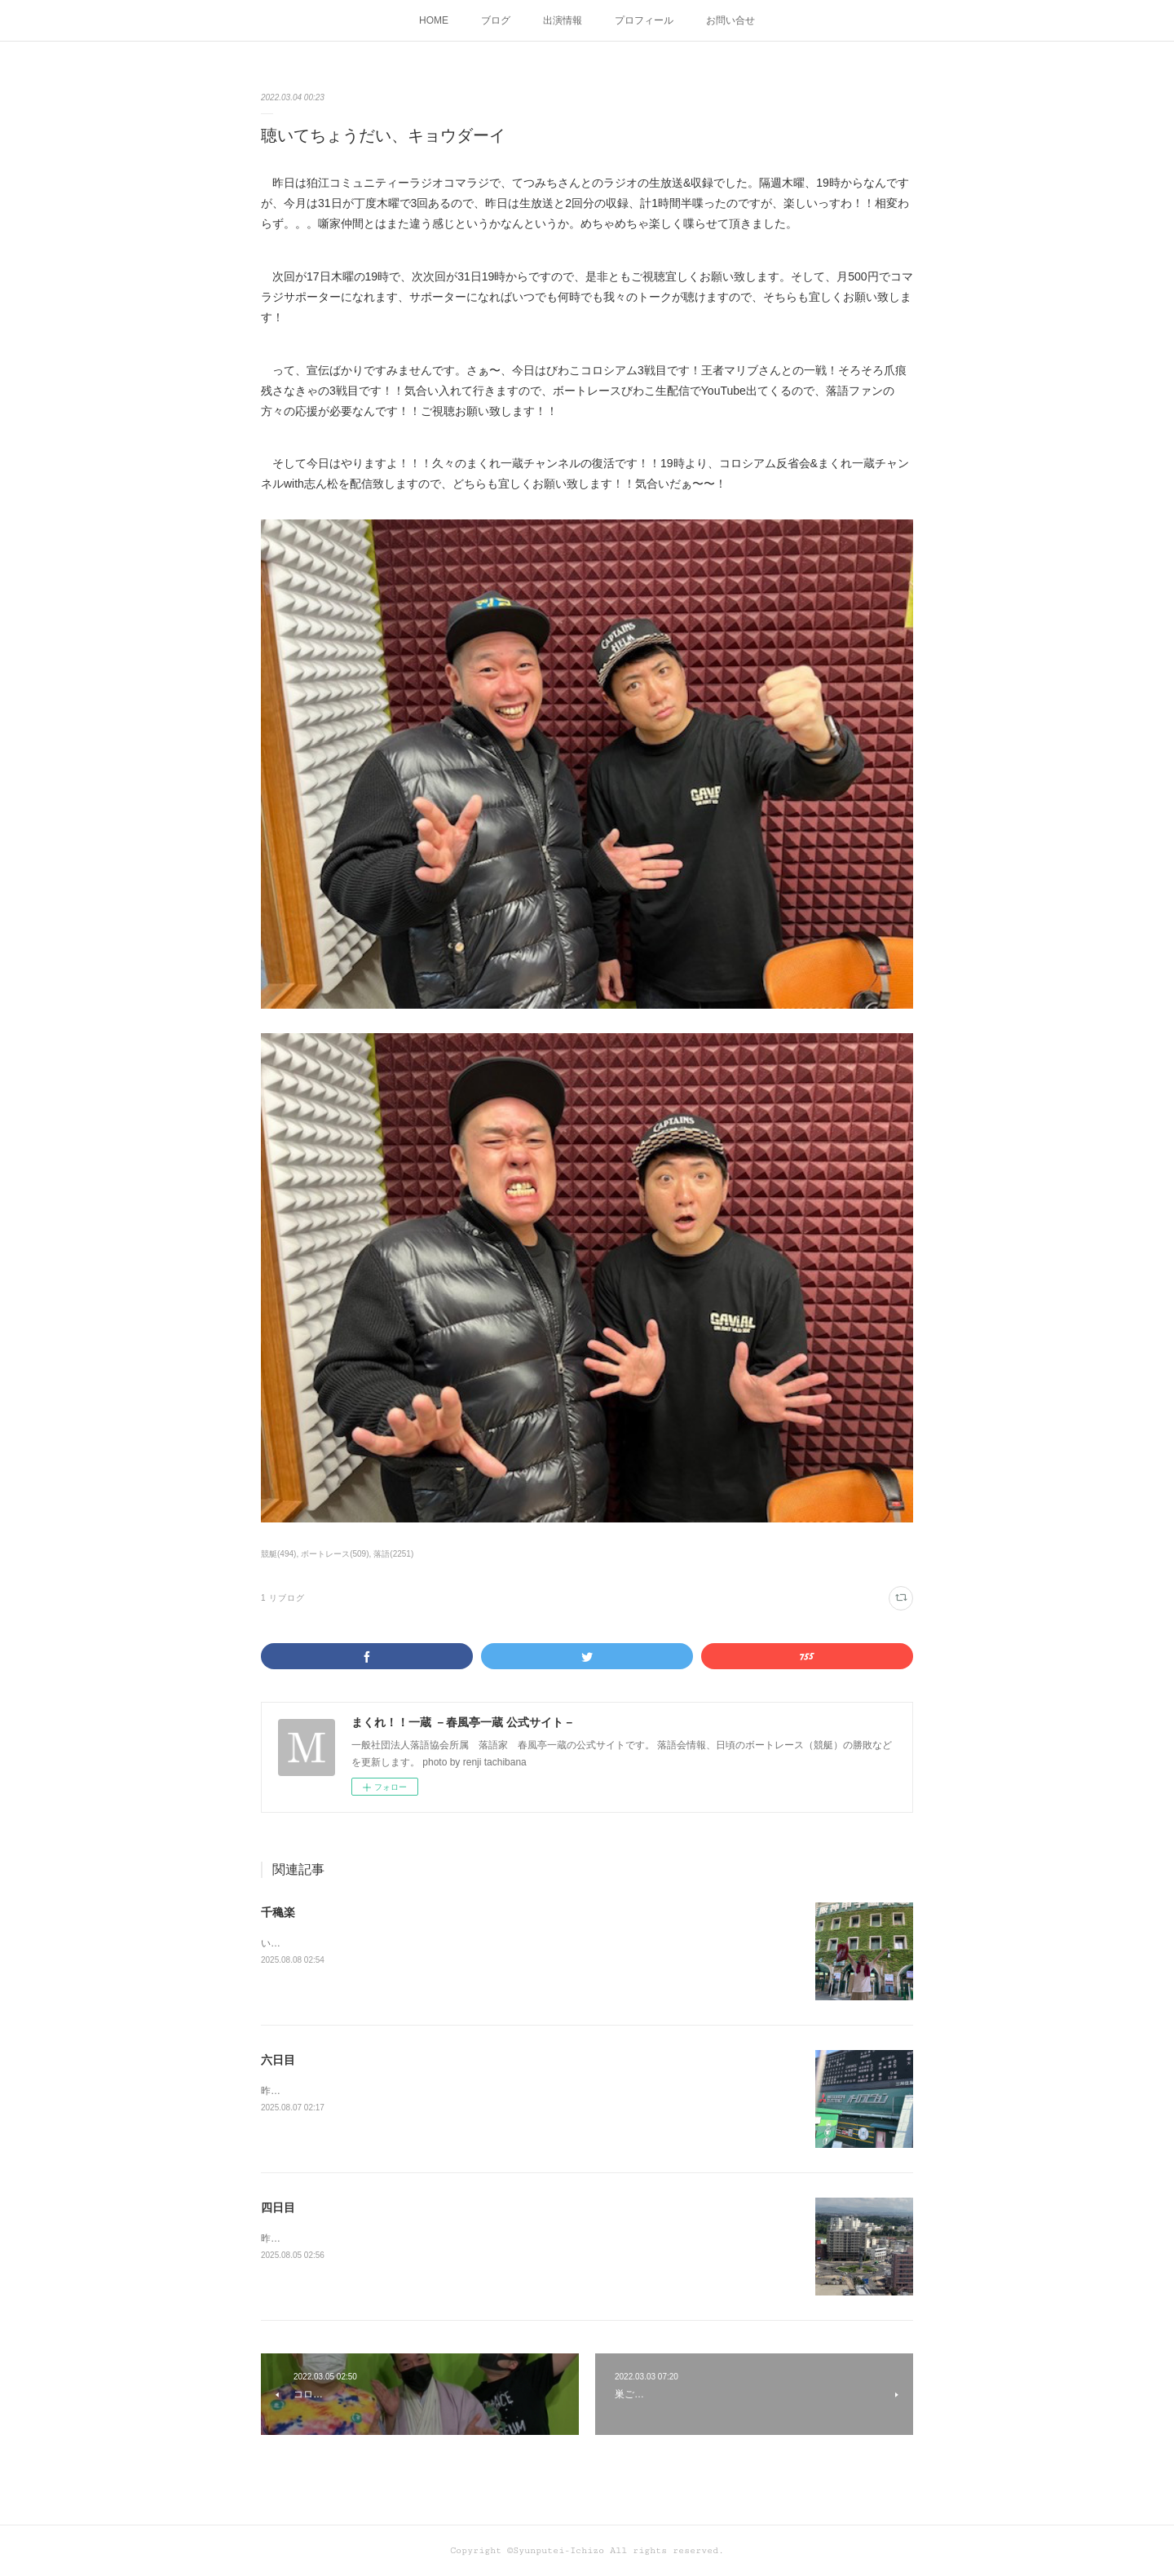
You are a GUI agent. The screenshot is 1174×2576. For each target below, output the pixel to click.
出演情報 (562, 20)
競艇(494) (278, 1553)
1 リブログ (283, 1597)
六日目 (278, 2059)
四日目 (278, 2207)
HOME (433, 20)
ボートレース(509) (335, 1553)
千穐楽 (278, 1912)
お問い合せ (730, 20)
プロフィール (644, 20)
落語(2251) (393, 1553)
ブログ (495, 20)
